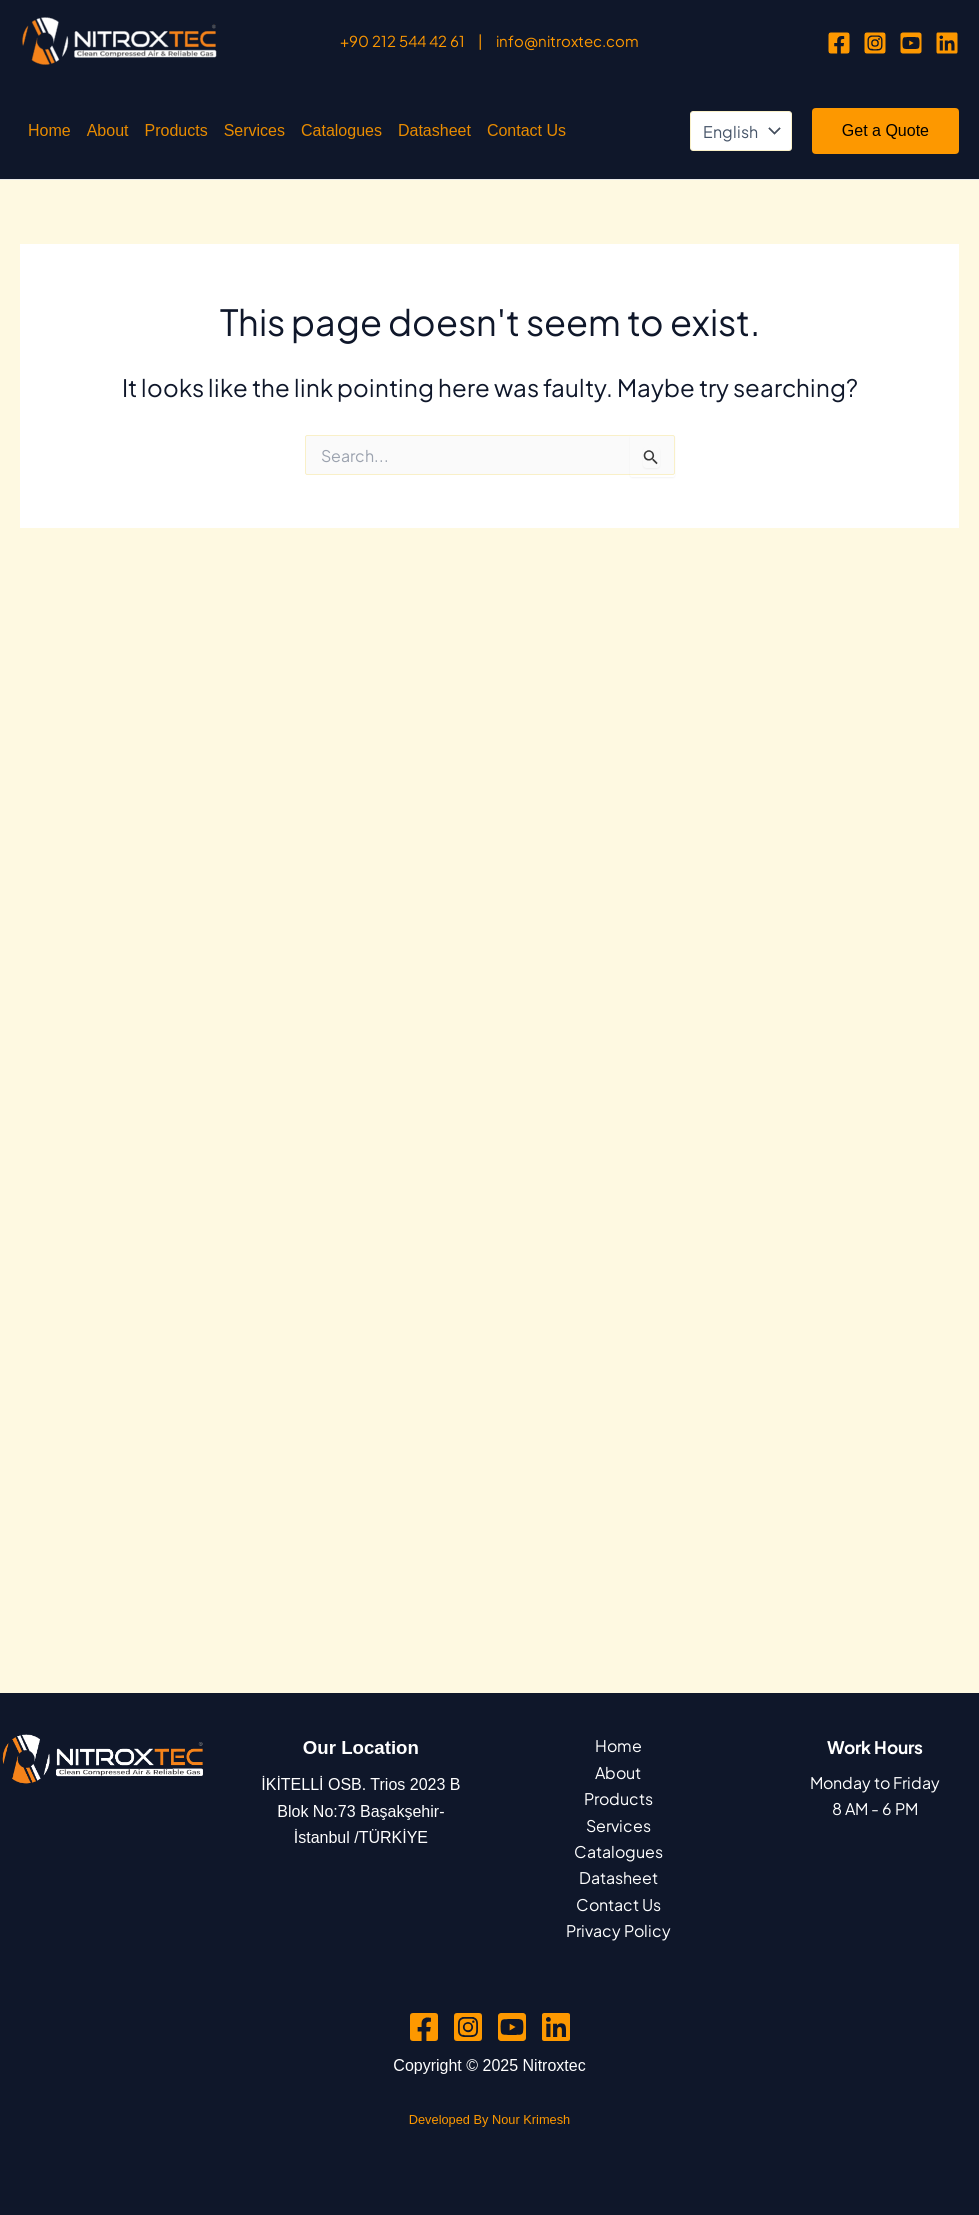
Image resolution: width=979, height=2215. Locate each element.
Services (254, 130)
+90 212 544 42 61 (402, 40)
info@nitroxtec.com (567, 40)
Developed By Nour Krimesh (489, 2119)
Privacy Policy (618, 1930)
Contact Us (526, 130)
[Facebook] (839, 43)
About (108, 130)
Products (176, 130)
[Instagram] (875, 43)
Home (49, 130)
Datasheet (434, 130)
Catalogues (341, 130)
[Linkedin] (947, 43)
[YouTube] (911, 43)
